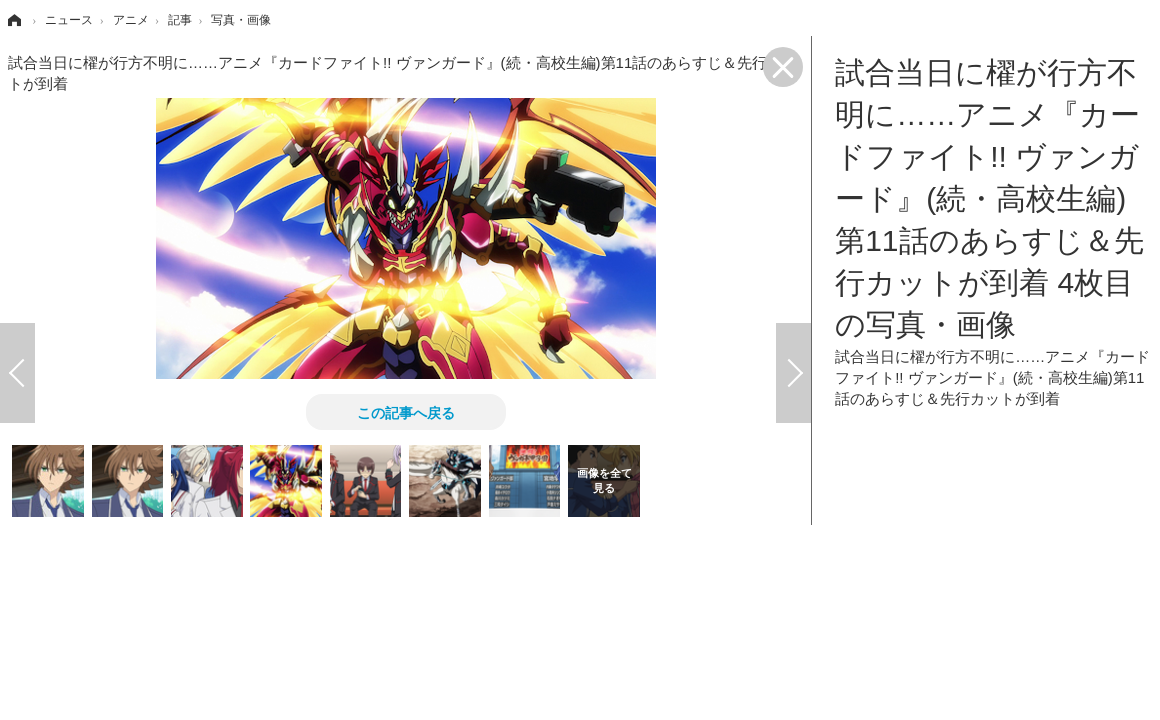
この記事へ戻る (406, 412)
